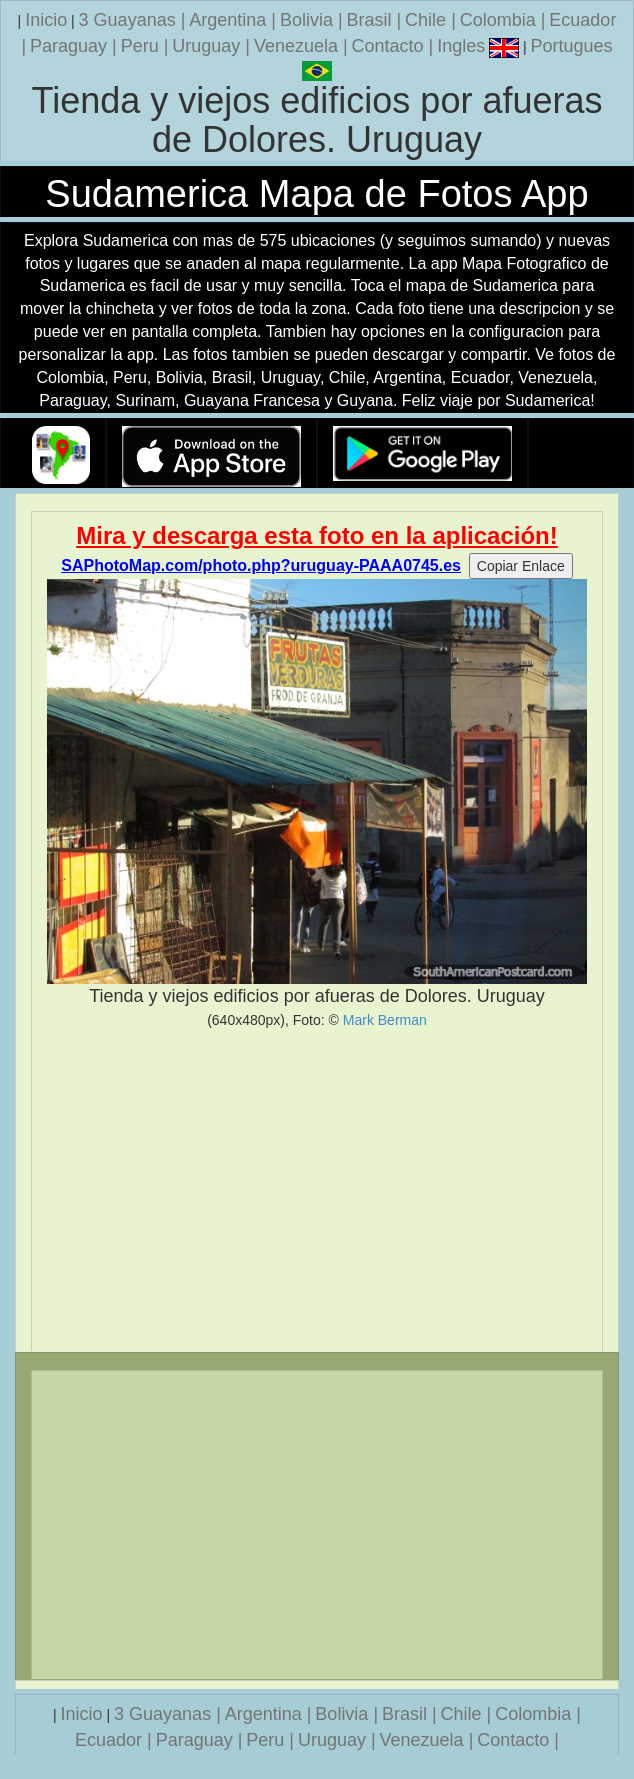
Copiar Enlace (521, 566)
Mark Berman (385, 1020)
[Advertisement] (317, 1190)
